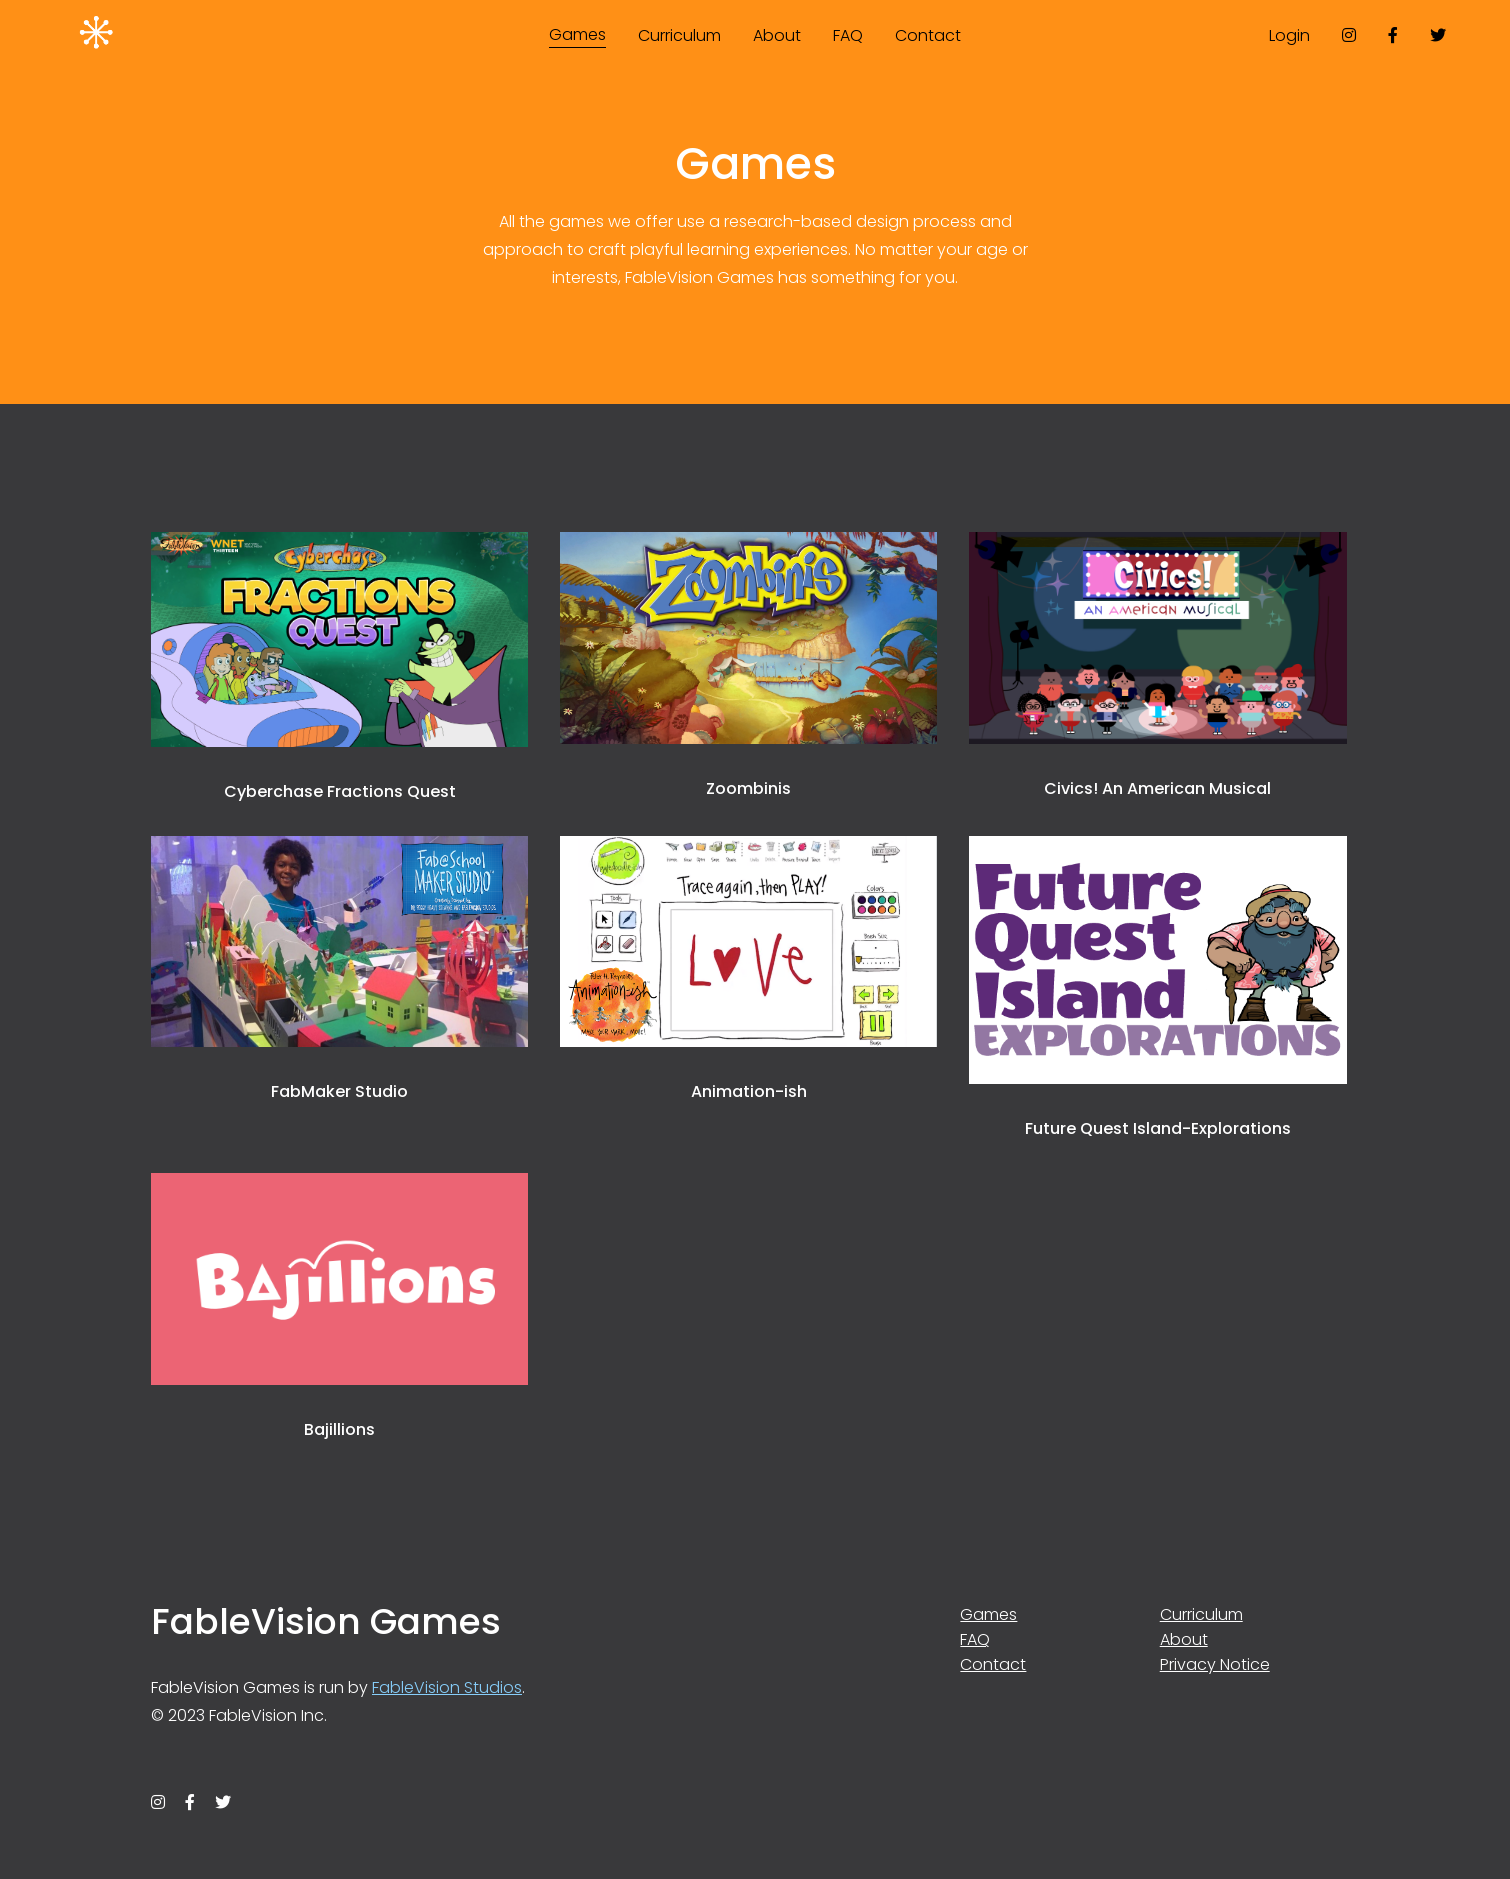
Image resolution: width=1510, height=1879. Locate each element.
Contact (928, 35)
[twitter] (1438, 35)
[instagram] (1349, 35)
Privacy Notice (1215, 1664)
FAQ (848, 35)
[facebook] (1393, 35)
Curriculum (679, 35)
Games (577, 34)
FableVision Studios (447, 1687)
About (777, 35)
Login (1289, 35)
